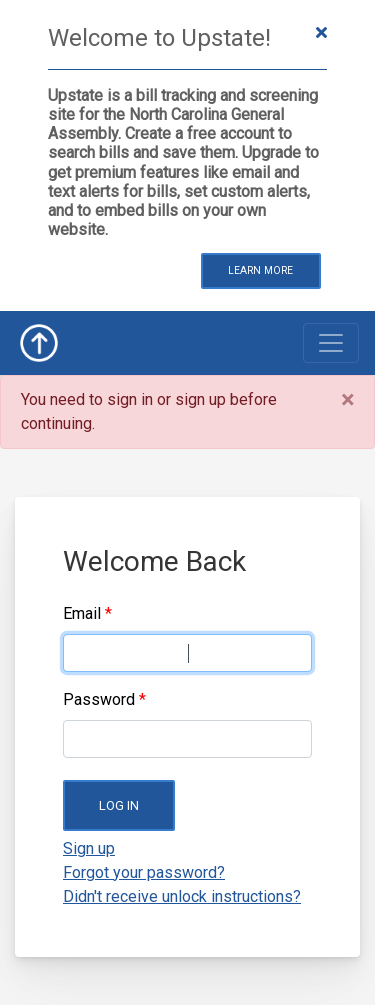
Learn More (260, 270)
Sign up (89, 848)
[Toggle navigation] (331, 343)
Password (99, 699)
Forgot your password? (144, 872)
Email (82, 613)
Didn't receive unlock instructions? (182, 896)
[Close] (347, 400)
